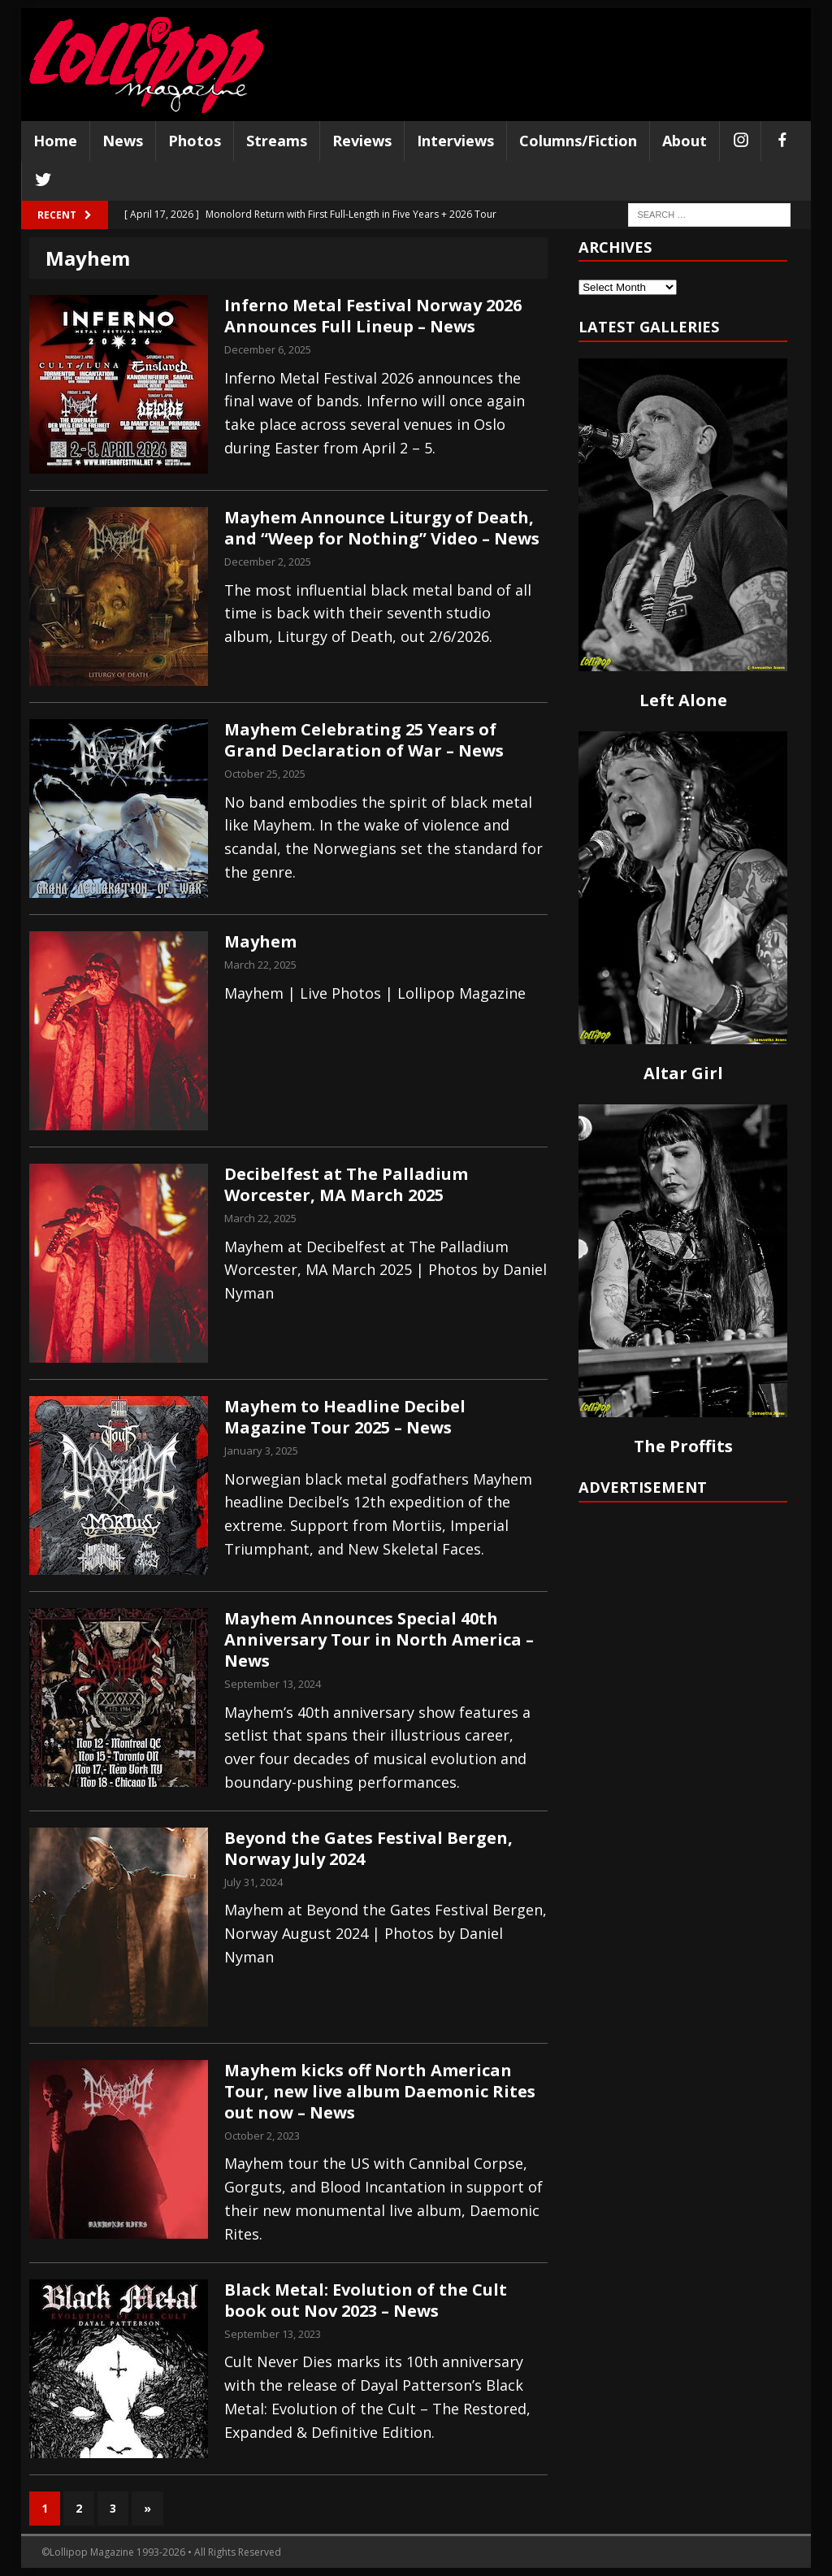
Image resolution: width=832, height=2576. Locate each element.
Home (55, 140)
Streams (276, 140)
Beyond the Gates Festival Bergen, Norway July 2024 (368, 1848)
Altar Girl (683, 1073)
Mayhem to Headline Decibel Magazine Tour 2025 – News (345, 1416)
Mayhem (260, 941)
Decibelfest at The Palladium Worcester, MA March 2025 (346, 1184)
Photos (194, 140)
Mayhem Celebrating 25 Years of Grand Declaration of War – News (364, 739)
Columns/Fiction (578, 140)
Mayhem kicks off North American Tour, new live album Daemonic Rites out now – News (379, 2091)
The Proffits (683, 1446)
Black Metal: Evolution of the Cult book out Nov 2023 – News (365, 2300)
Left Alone (683, 700)
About (684, 140)
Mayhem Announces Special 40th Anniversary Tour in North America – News (379, 1639)
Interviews (455, 140)
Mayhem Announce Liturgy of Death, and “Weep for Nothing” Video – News (382, 527)
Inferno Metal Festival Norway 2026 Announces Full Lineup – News (373, 315)
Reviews (362, 140)
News (122, 140)
